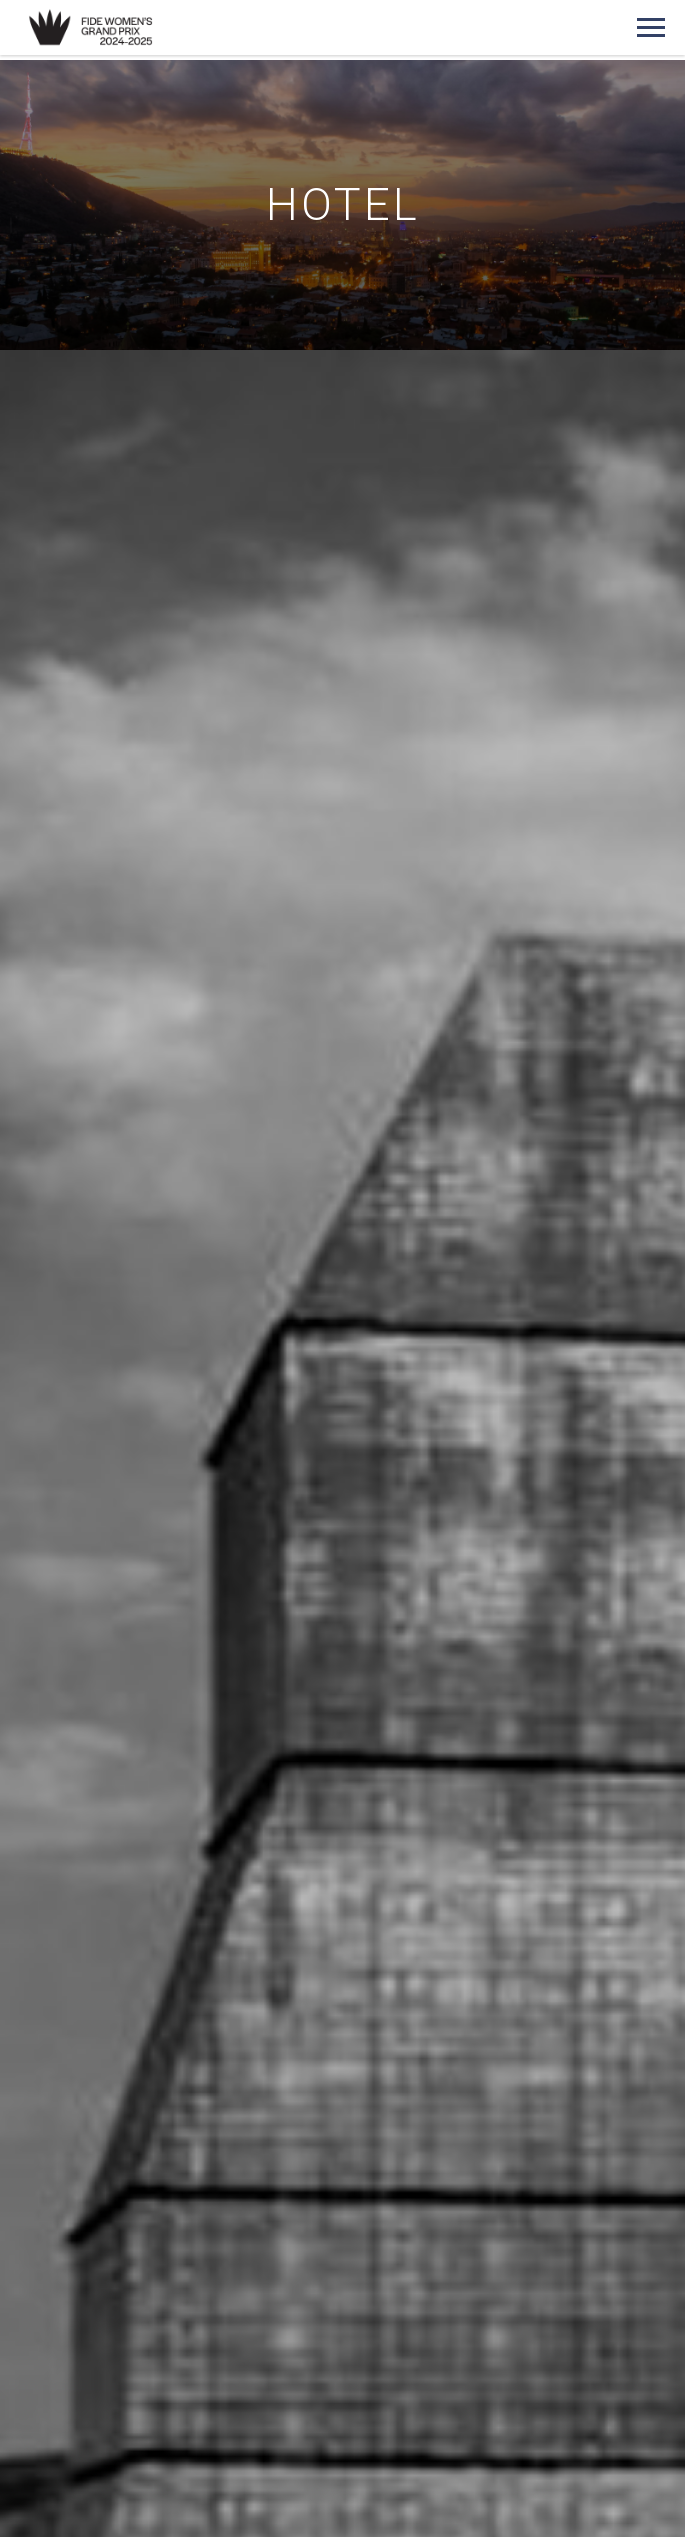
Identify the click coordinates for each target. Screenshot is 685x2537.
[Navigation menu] (651, 28)
